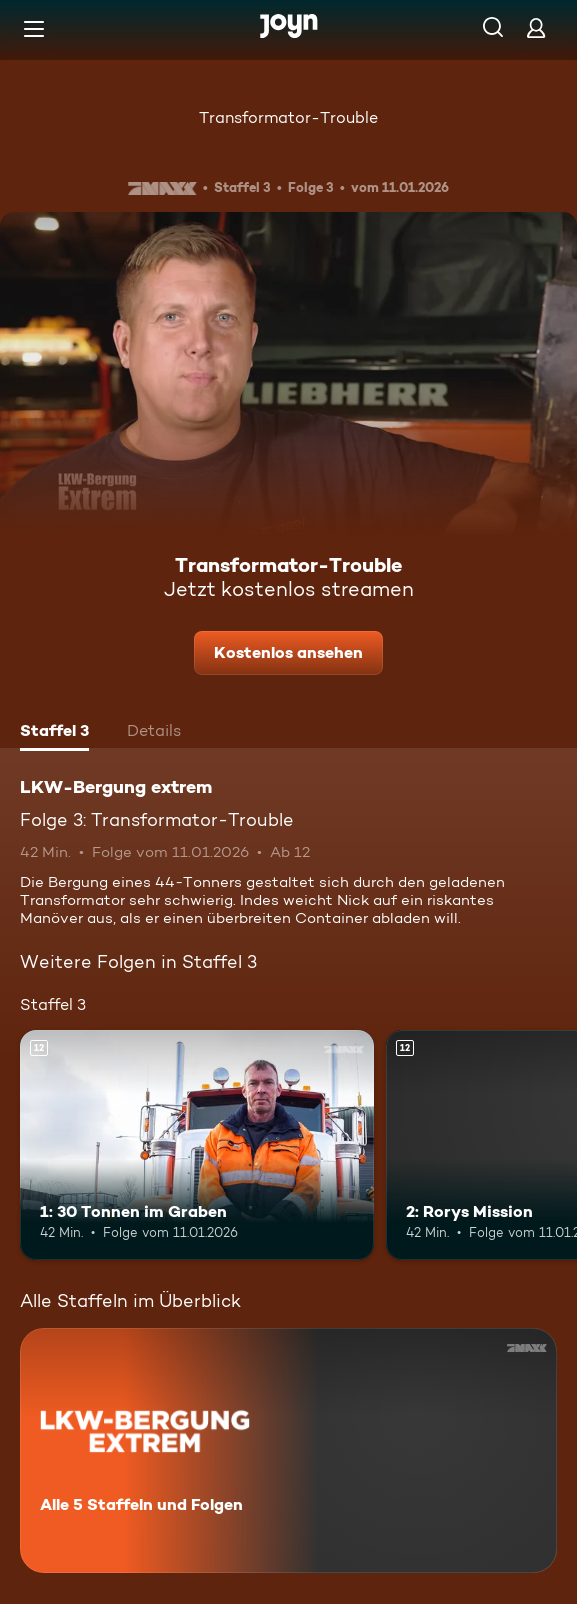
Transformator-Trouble (288, 117)
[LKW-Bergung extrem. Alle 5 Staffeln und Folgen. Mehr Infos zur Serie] (288, 1450)
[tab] (54, 733)
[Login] (536, 27)
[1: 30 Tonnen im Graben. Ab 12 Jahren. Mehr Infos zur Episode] (197, 1145)
